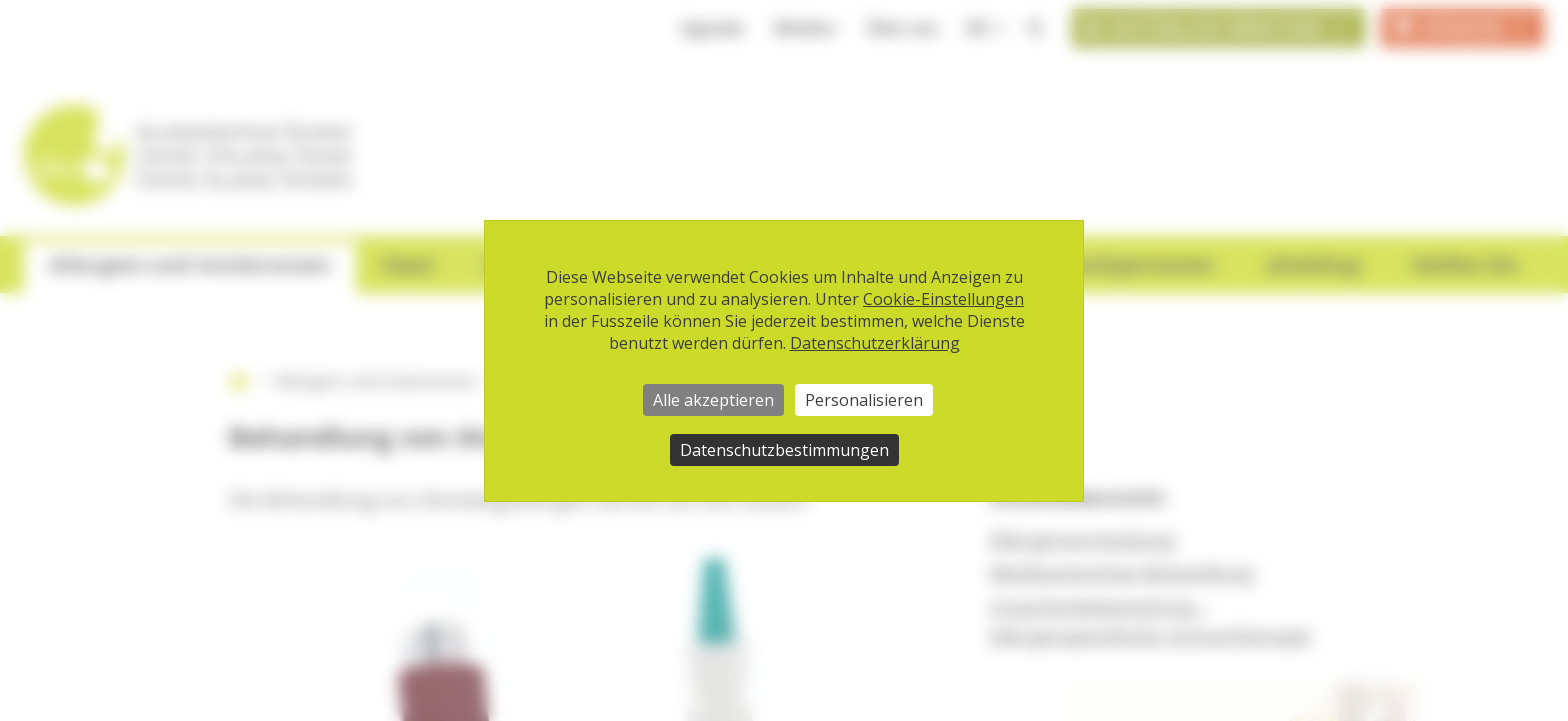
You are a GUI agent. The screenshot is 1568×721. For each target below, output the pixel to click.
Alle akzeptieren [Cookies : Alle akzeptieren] (713, 400)
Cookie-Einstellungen (943, 299)
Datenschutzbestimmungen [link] (784, 450)
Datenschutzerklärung (875, 343)
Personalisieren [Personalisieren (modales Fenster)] (864, 400)
